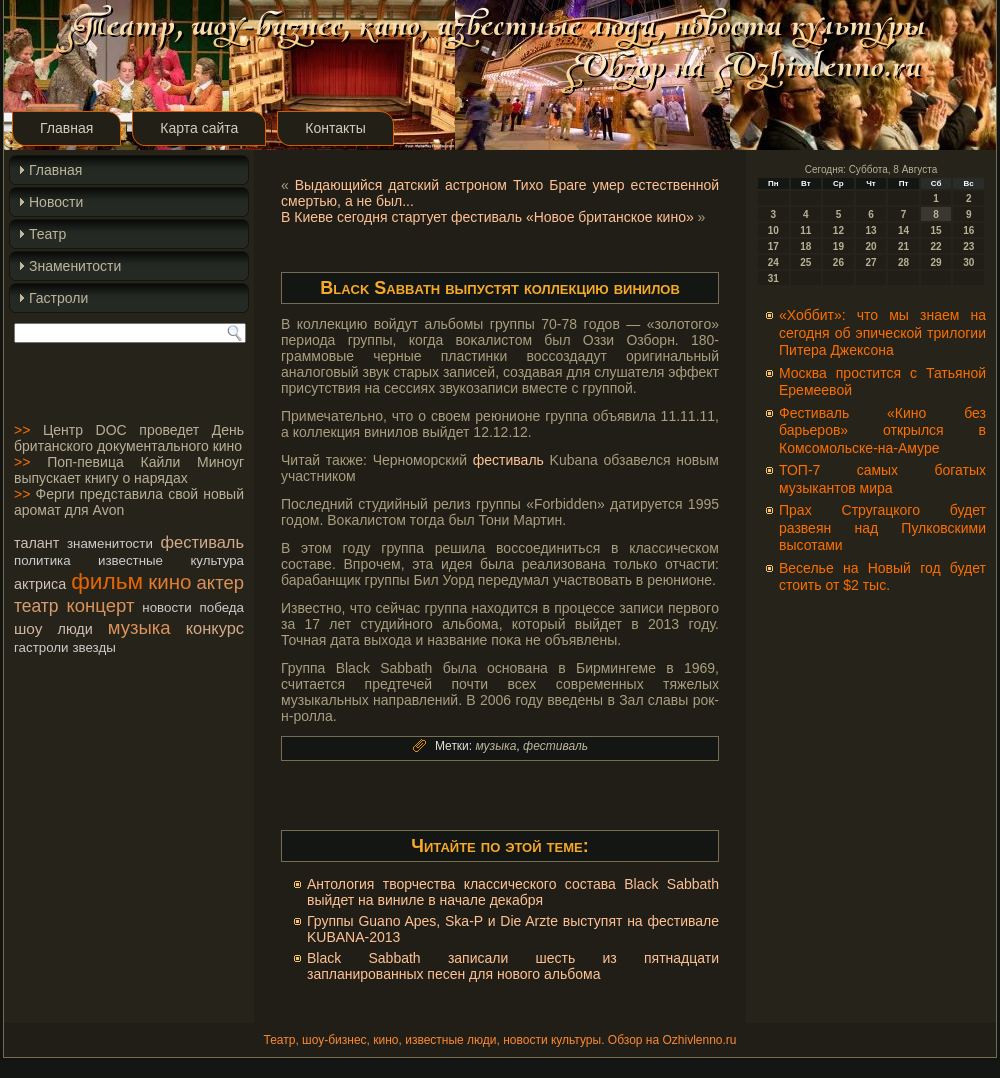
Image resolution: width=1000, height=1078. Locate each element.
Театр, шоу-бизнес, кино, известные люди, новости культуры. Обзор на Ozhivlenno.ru (499, 1040)
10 (773, 230)
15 (936, 230)
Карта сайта (199, 128)
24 (773, 262)
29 (936, 262)
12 (838, 230)
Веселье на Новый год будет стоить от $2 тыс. (882, 577)
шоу (28, 628)
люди (75, 629)
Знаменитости (75, 266)
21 (903, 246)
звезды (93, 647)
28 (903, 262)
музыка (139, 627)
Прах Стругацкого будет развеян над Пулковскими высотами (882, 527)
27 (870, 262)
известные (130, 560)
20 (870, 246)
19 (838, 246)
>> (22, 430)
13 (870, 230)
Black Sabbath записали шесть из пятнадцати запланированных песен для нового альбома (513, 966)
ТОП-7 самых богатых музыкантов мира (882, 479)
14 (903, 230)
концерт (101, 605)
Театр (47, 234)
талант (36, 543)
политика (42, 560)
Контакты (335, 128)
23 (968, 246)
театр (36, 606)
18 (805, 246)
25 (805, 262)
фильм (107, 581)
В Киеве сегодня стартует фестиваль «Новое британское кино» (487, 217)
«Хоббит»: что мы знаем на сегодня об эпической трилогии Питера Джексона (882, 332)
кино (169, 581)
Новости (56, 202)
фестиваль (202, 542)
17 (773, 246)
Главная (66, 128)
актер (220, 582)
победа (222, 607)
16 (968, 230)
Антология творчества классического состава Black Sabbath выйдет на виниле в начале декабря (513, 892)
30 (968, 262)
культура (217, 560)
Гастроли (58, 298)
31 (773, 278)
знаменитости (110, 543)
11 (805, 230)
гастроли (41, 647)
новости (166, 607)
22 (936, 246)
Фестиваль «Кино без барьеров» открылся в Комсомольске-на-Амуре (882, 430)
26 (838, 262)
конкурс (215, 628)
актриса (40, 584)
